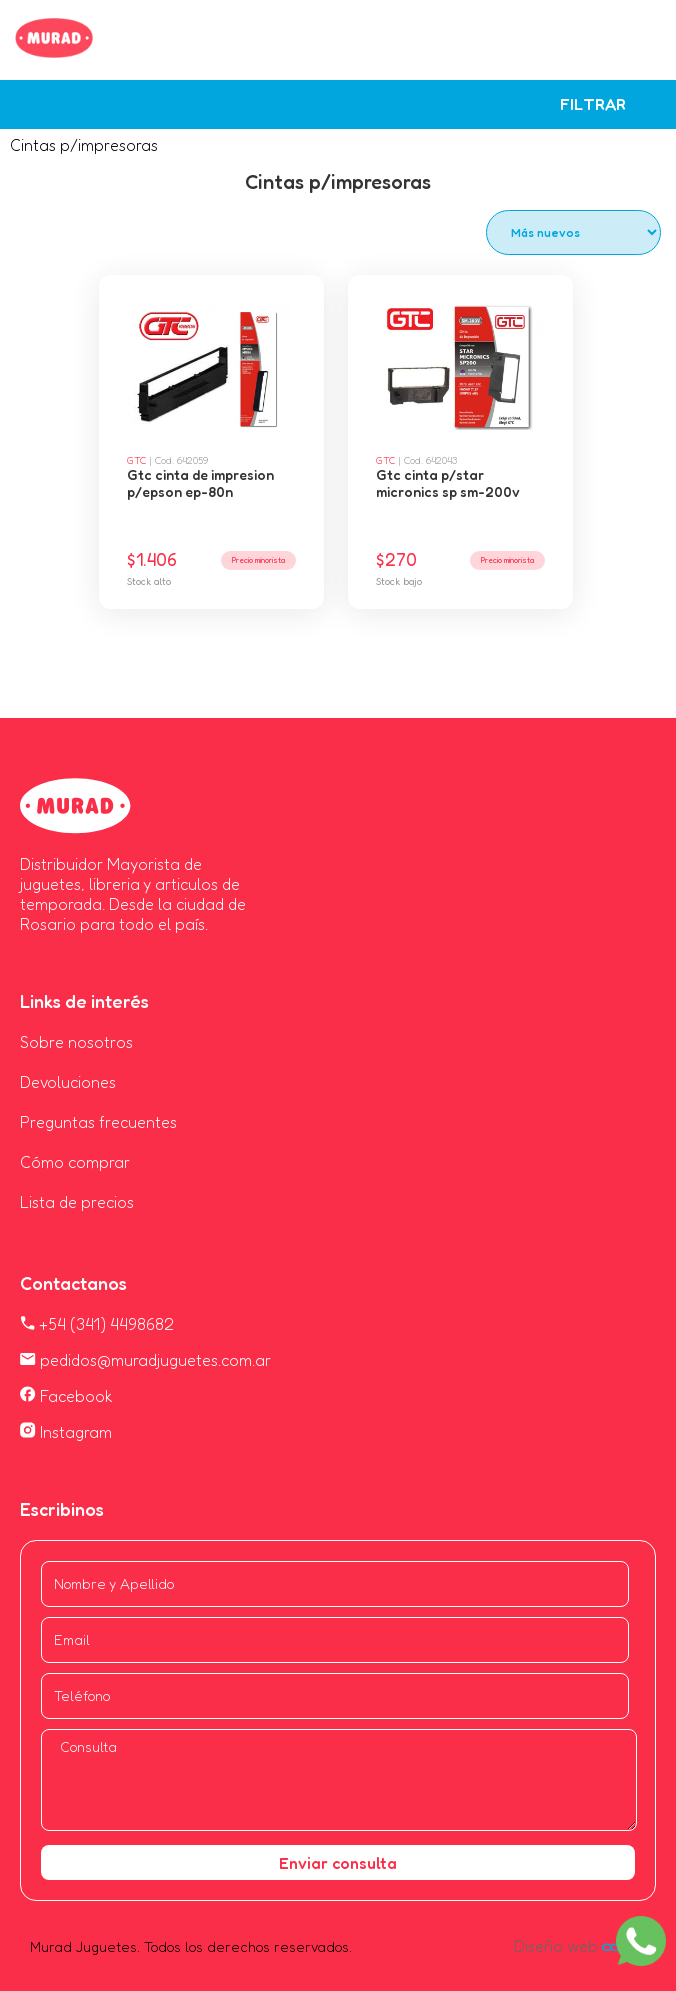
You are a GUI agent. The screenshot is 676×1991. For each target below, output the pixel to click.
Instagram (66, 1432)
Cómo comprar (75, 1162)
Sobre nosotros (76, 1042)
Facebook (66, 1396)
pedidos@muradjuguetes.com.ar (145, 1360)
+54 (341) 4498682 (97, 1324)
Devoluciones (68, 1082)
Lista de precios (77, 1202)
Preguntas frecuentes (98, 1122)
